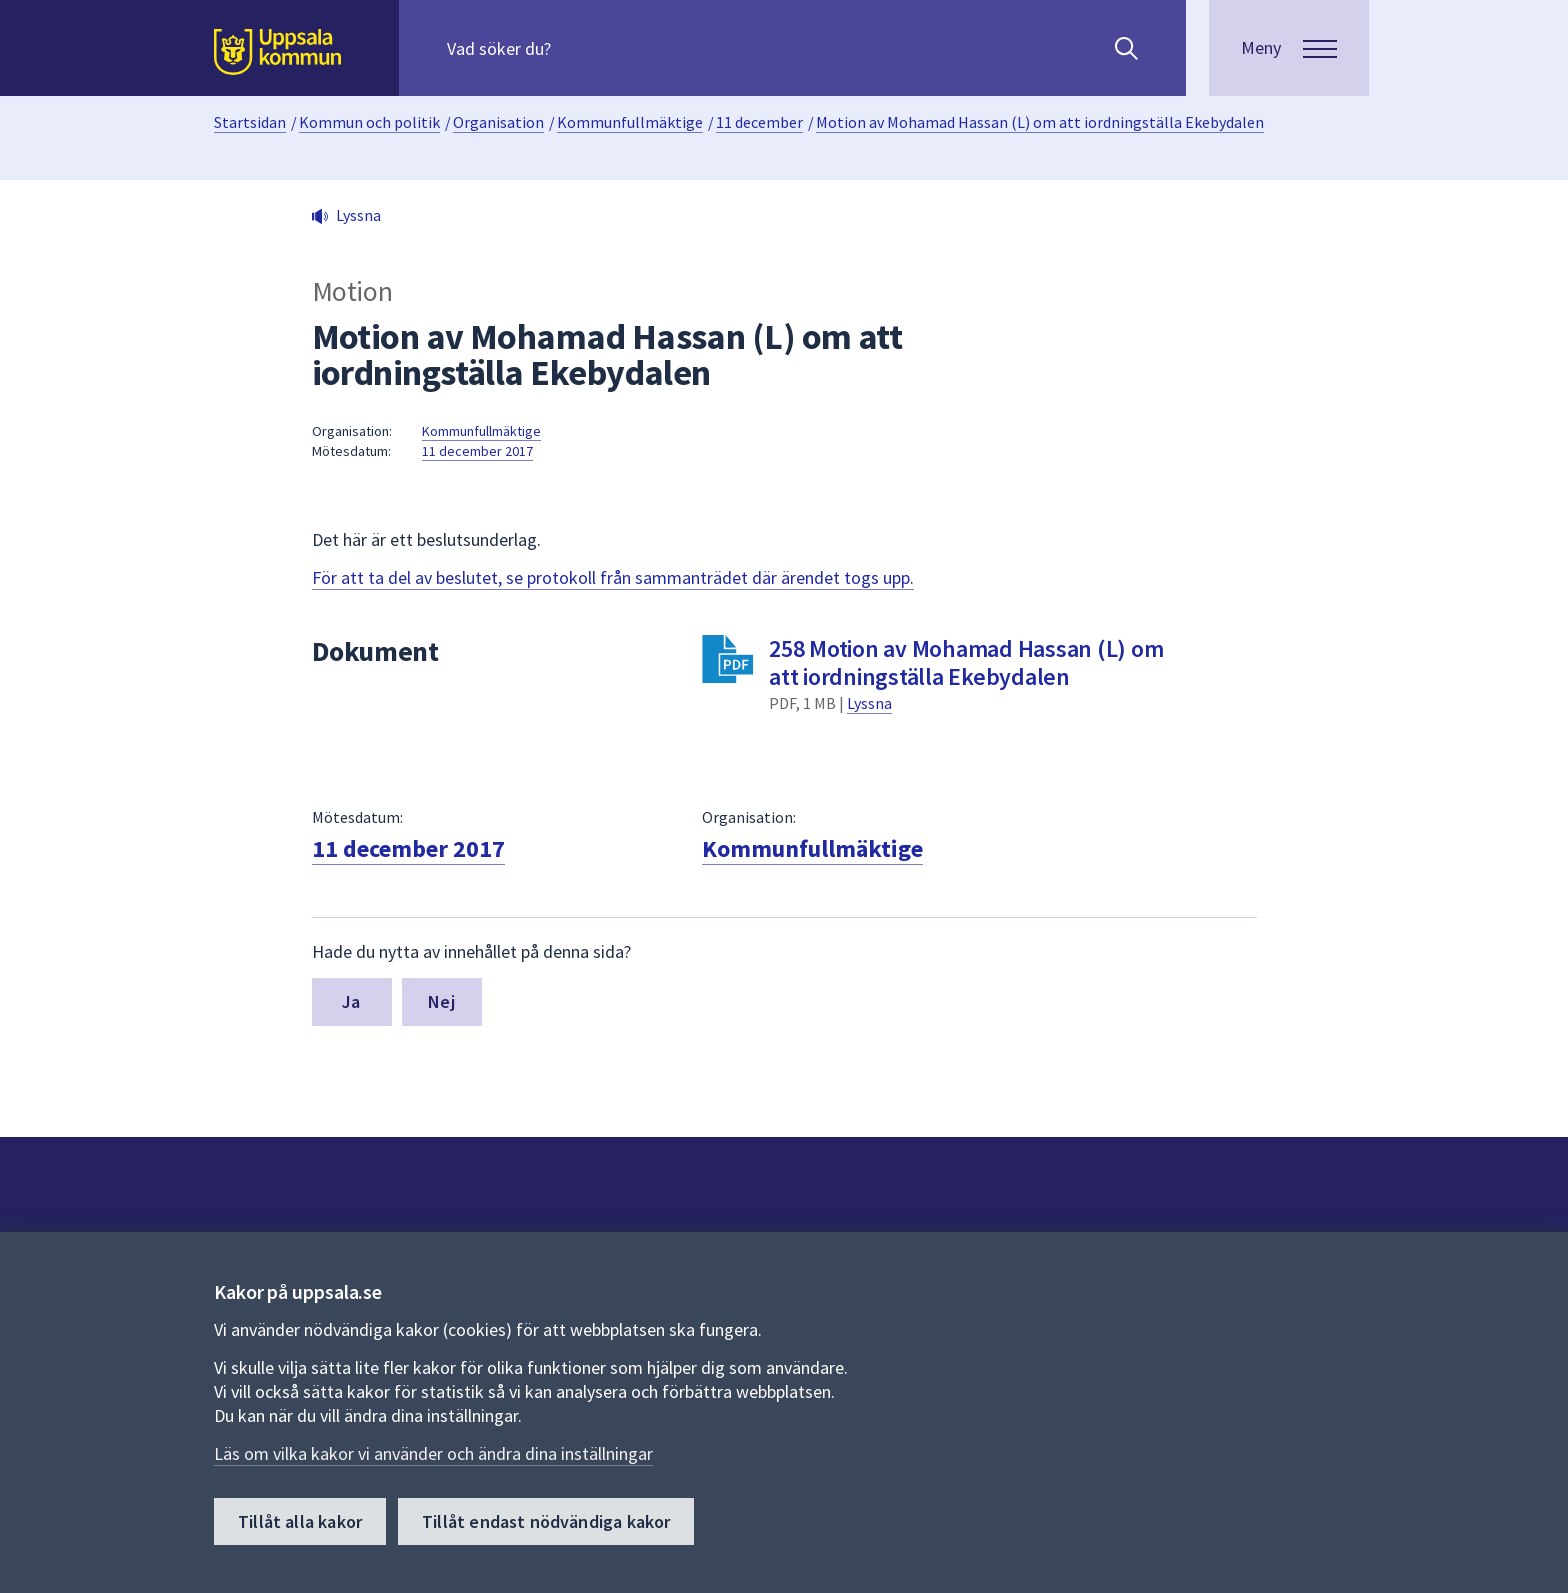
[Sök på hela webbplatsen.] (575, 48)
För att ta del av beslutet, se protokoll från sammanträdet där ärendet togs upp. (613, 577)
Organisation (498, 122)
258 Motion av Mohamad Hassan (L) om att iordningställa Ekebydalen (966, 662)
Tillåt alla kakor (300, 1521)
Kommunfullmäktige (630, 122)
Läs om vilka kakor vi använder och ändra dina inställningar (433, 1453)
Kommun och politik (369, 122)
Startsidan (250, 122)
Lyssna (869, 703)
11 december (759, 122)
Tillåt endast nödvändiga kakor (546, 1521)
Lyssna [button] (358, 215)
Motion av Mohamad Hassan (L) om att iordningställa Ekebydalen (1040, 122)
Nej (441, 1001)
